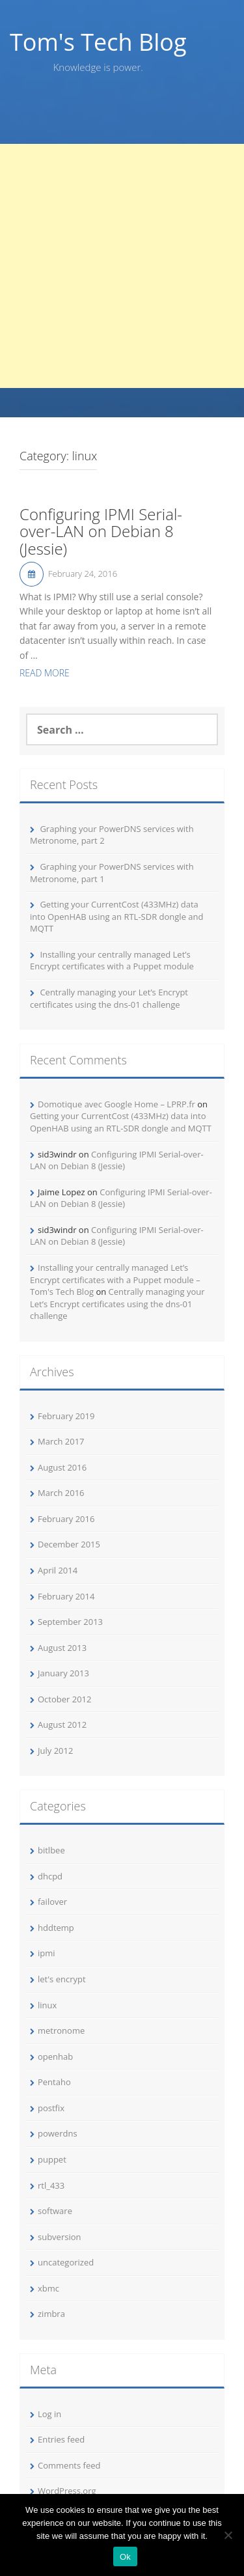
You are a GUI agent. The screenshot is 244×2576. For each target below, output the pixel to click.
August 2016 (62, 1467)
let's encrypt (62, 1979)
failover (52, 1901)
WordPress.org (67, 2491)
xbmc (48, 2288)
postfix (51, 2108)
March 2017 (61, 1441)
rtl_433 (51, 2185)
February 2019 (66, 1416)
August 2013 (62, 1648)
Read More (45, 673)
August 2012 (62, 1724)
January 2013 (63, 1673)
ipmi (46, 1953)
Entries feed (61, 2439)
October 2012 (64, 1699)
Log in (49, 2414)
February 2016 (66, 1519)
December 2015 (69, 1544)
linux (47, 2005)
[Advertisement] (122, 266)
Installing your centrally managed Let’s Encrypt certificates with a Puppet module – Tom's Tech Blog (115, 1279)
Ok (125, 2557)
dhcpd (50, 1876)
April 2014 (57, 1570)
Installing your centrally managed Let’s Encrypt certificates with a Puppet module (112, 961)
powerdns (57, 2133)
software (55, 2211)
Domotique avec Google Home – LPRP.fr (116, 1104)
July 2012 (55, 1750)
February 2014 (66, 1596)
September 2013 (70, 1621)
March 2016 (61, 1493)
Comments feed (69, 2465)
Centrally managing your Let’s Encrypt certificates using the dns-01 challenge (109, 998)
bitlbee (51, 1850)
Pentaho (54, 2082)
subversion (59, 2237)
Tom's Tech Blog (98, 42)
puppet (52, 2159)
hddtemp (56, 1927)
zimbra (51, 2314)
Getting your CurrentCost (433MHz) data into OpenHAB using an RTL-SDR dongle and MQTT (116, 916)
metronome (61, 2030)
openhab (55, 2056)
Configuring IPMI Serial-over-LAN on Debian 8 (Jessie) (101, 532)
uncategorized (66, 2262)
